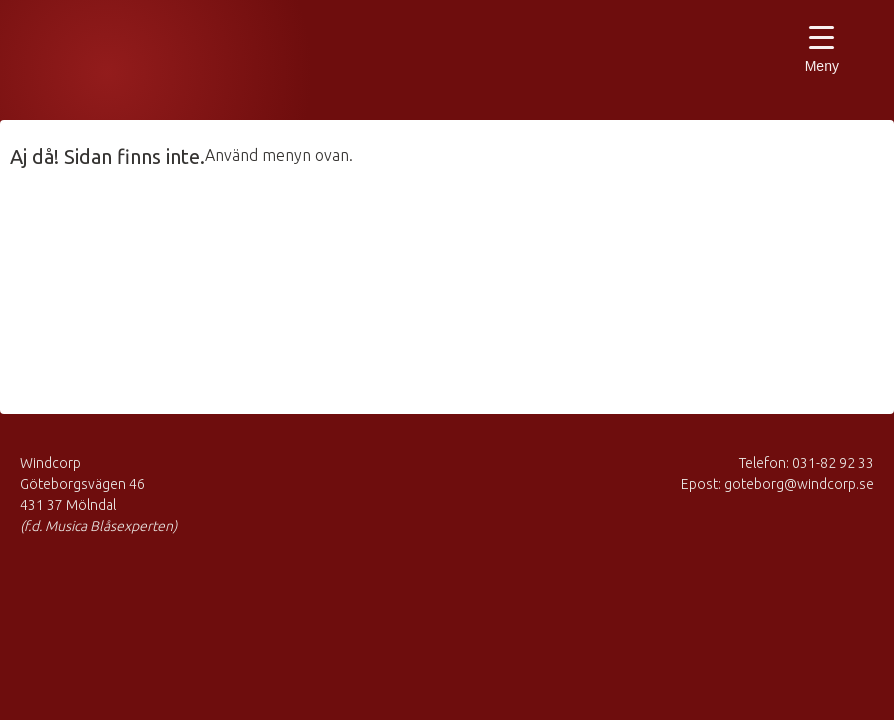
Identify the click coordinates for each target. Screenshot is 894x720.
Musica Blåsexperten (125, 65)
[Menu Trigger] (821, 52)
